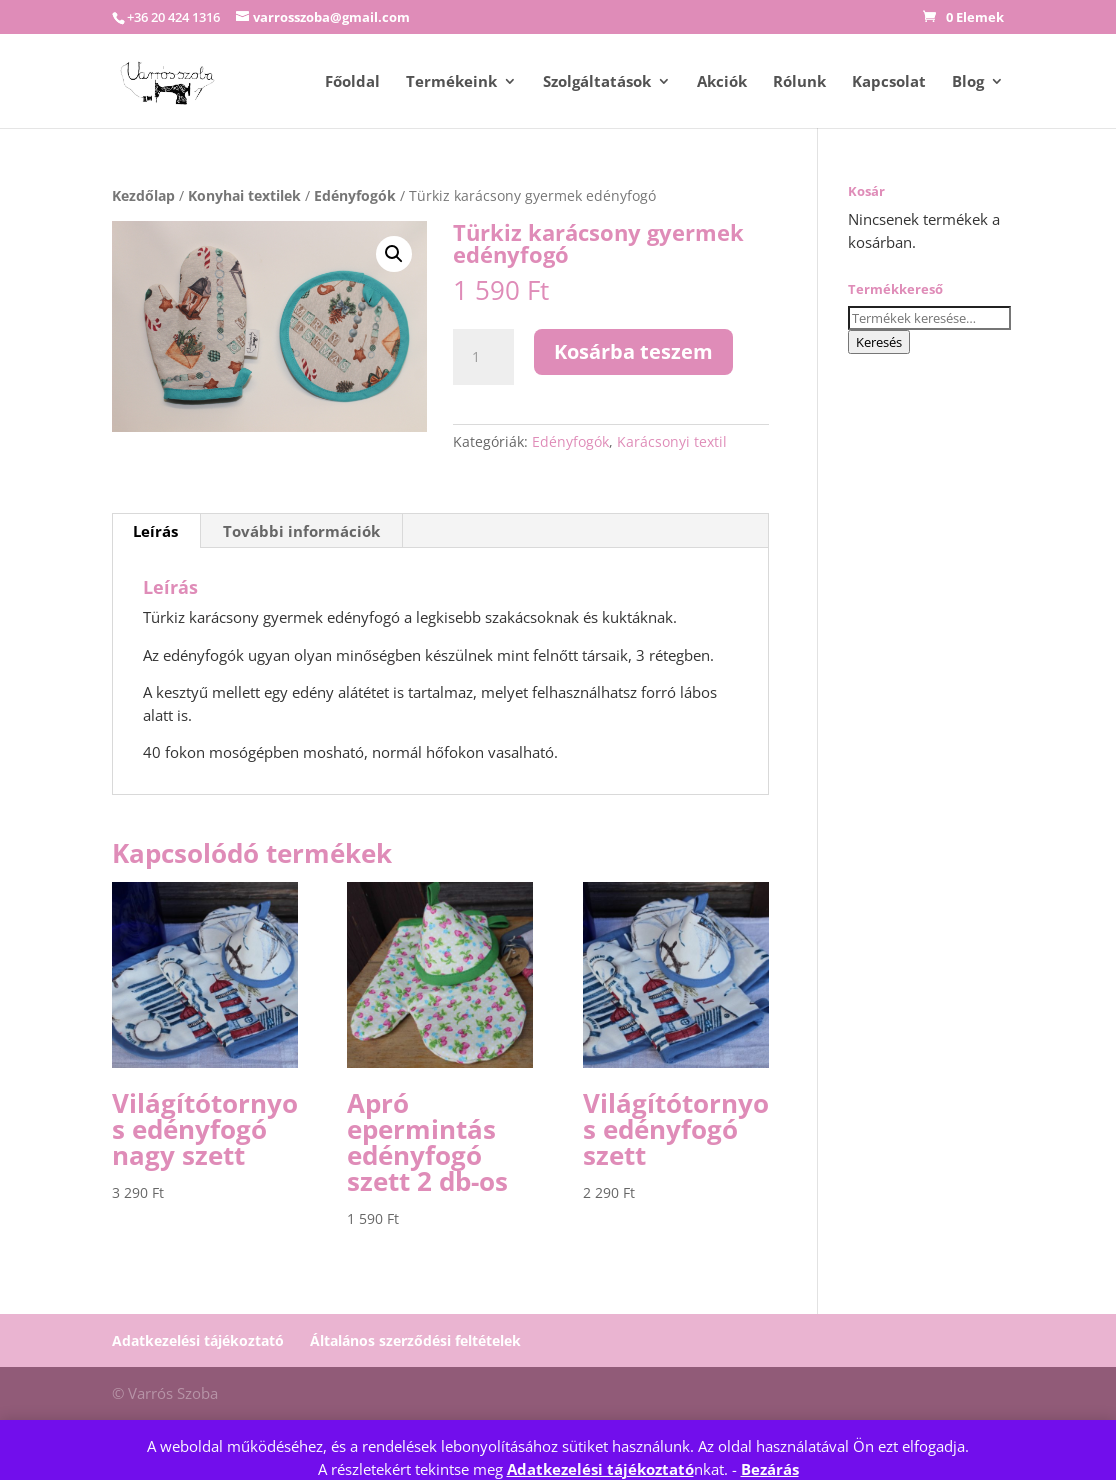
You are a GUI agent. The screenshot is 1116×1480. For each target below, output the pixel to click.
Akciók (722, 82)
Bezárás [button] (770, 1469)
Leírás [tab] (155, 531)
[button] (394, 254)
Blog (968, 82)
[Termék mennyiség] (483, 357)
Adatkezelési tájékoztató (600, 1469)
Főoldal (352, 82)
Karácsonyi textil (672, 441)
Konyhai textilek (244, 195)
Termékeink (451, 82)
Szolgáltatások (597, 82)
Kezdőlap (143, 195)
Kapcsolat (889, 82)
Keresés (879, 342)
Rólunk (799, 82)
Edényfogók (355, 195)
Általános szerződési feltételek (415, 1340)
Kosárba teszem (633, 351)
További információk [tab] (301, 531)
